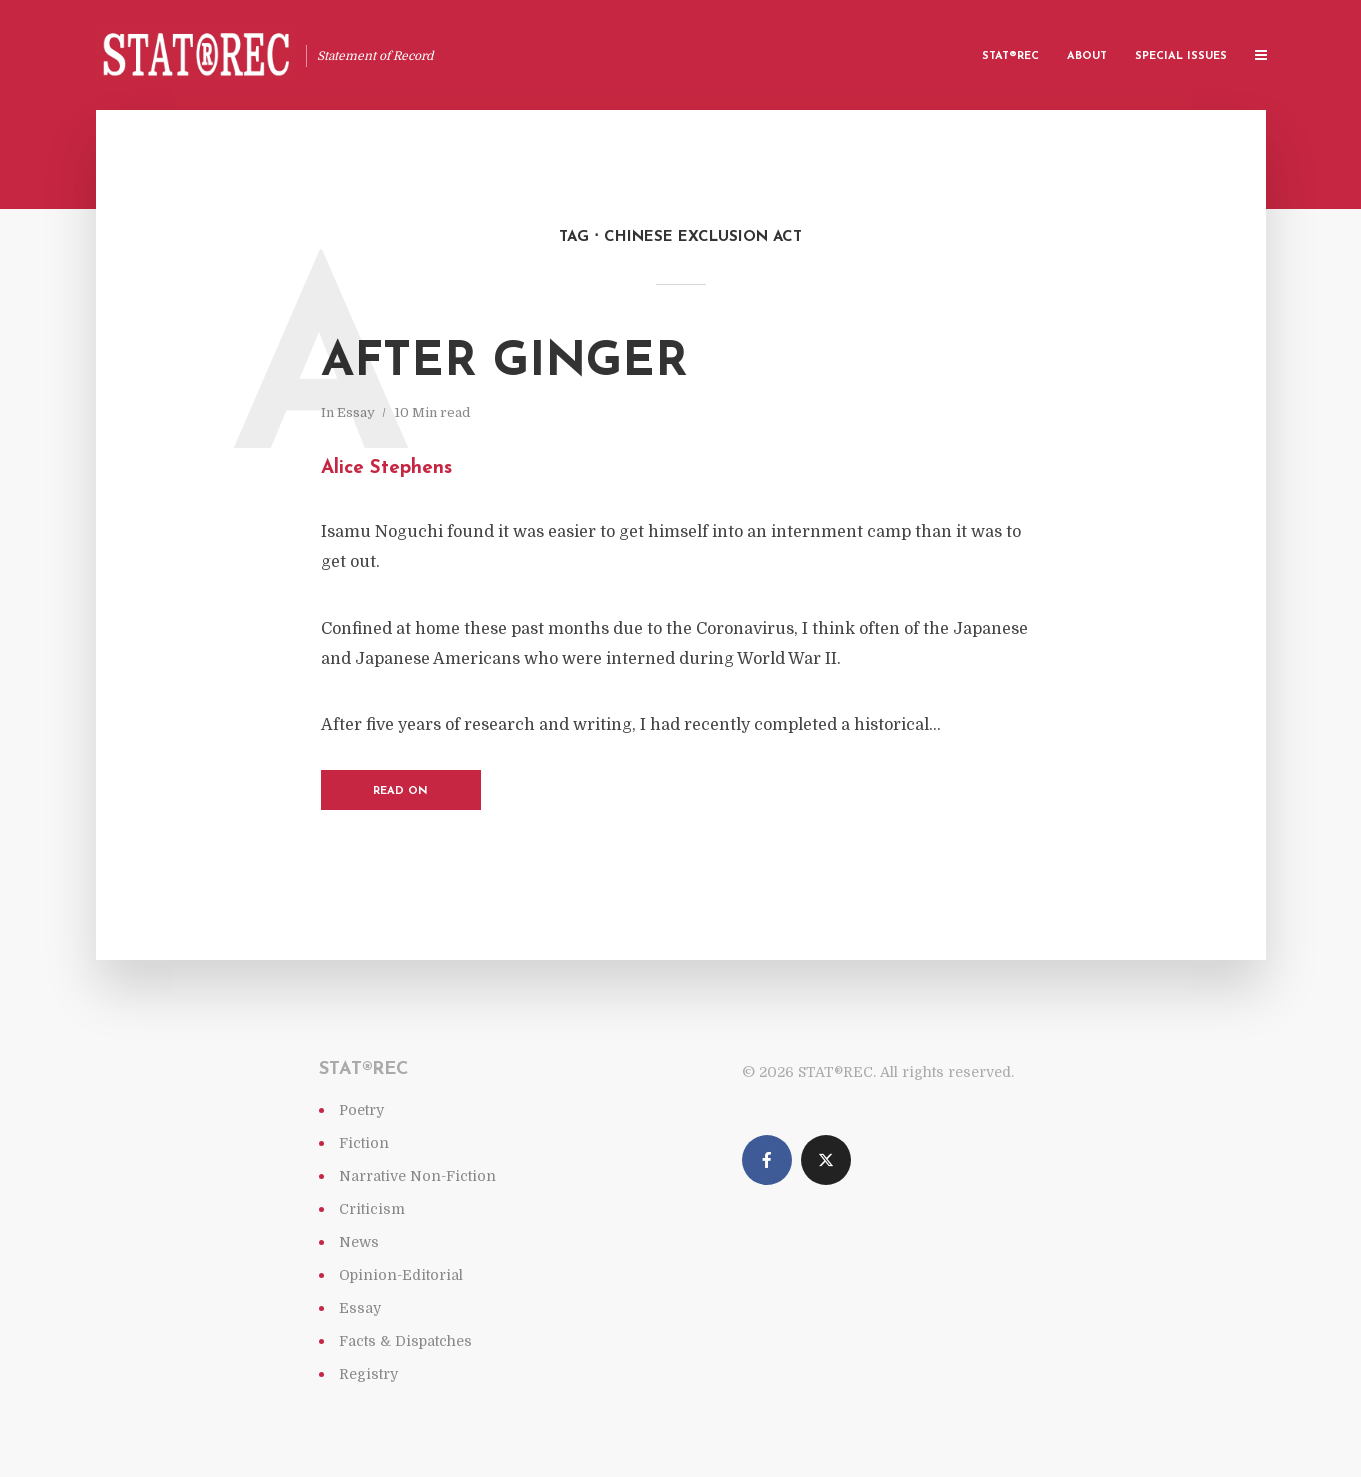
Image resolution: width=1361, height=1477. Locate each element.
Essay (356, 412)
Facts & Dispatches (405, 1341)
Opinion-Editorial (401, 1275)
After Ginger (504, 363)
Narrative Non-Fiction (417, 1176)
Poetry (361, 1110)
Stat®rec (1010, 56)
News (359, 1242)
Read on (400, 791)
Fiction (364, 1143)
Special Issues (1181, 56)
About (1087, 56)
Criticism (372, 1209)
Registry (368, 1374)
